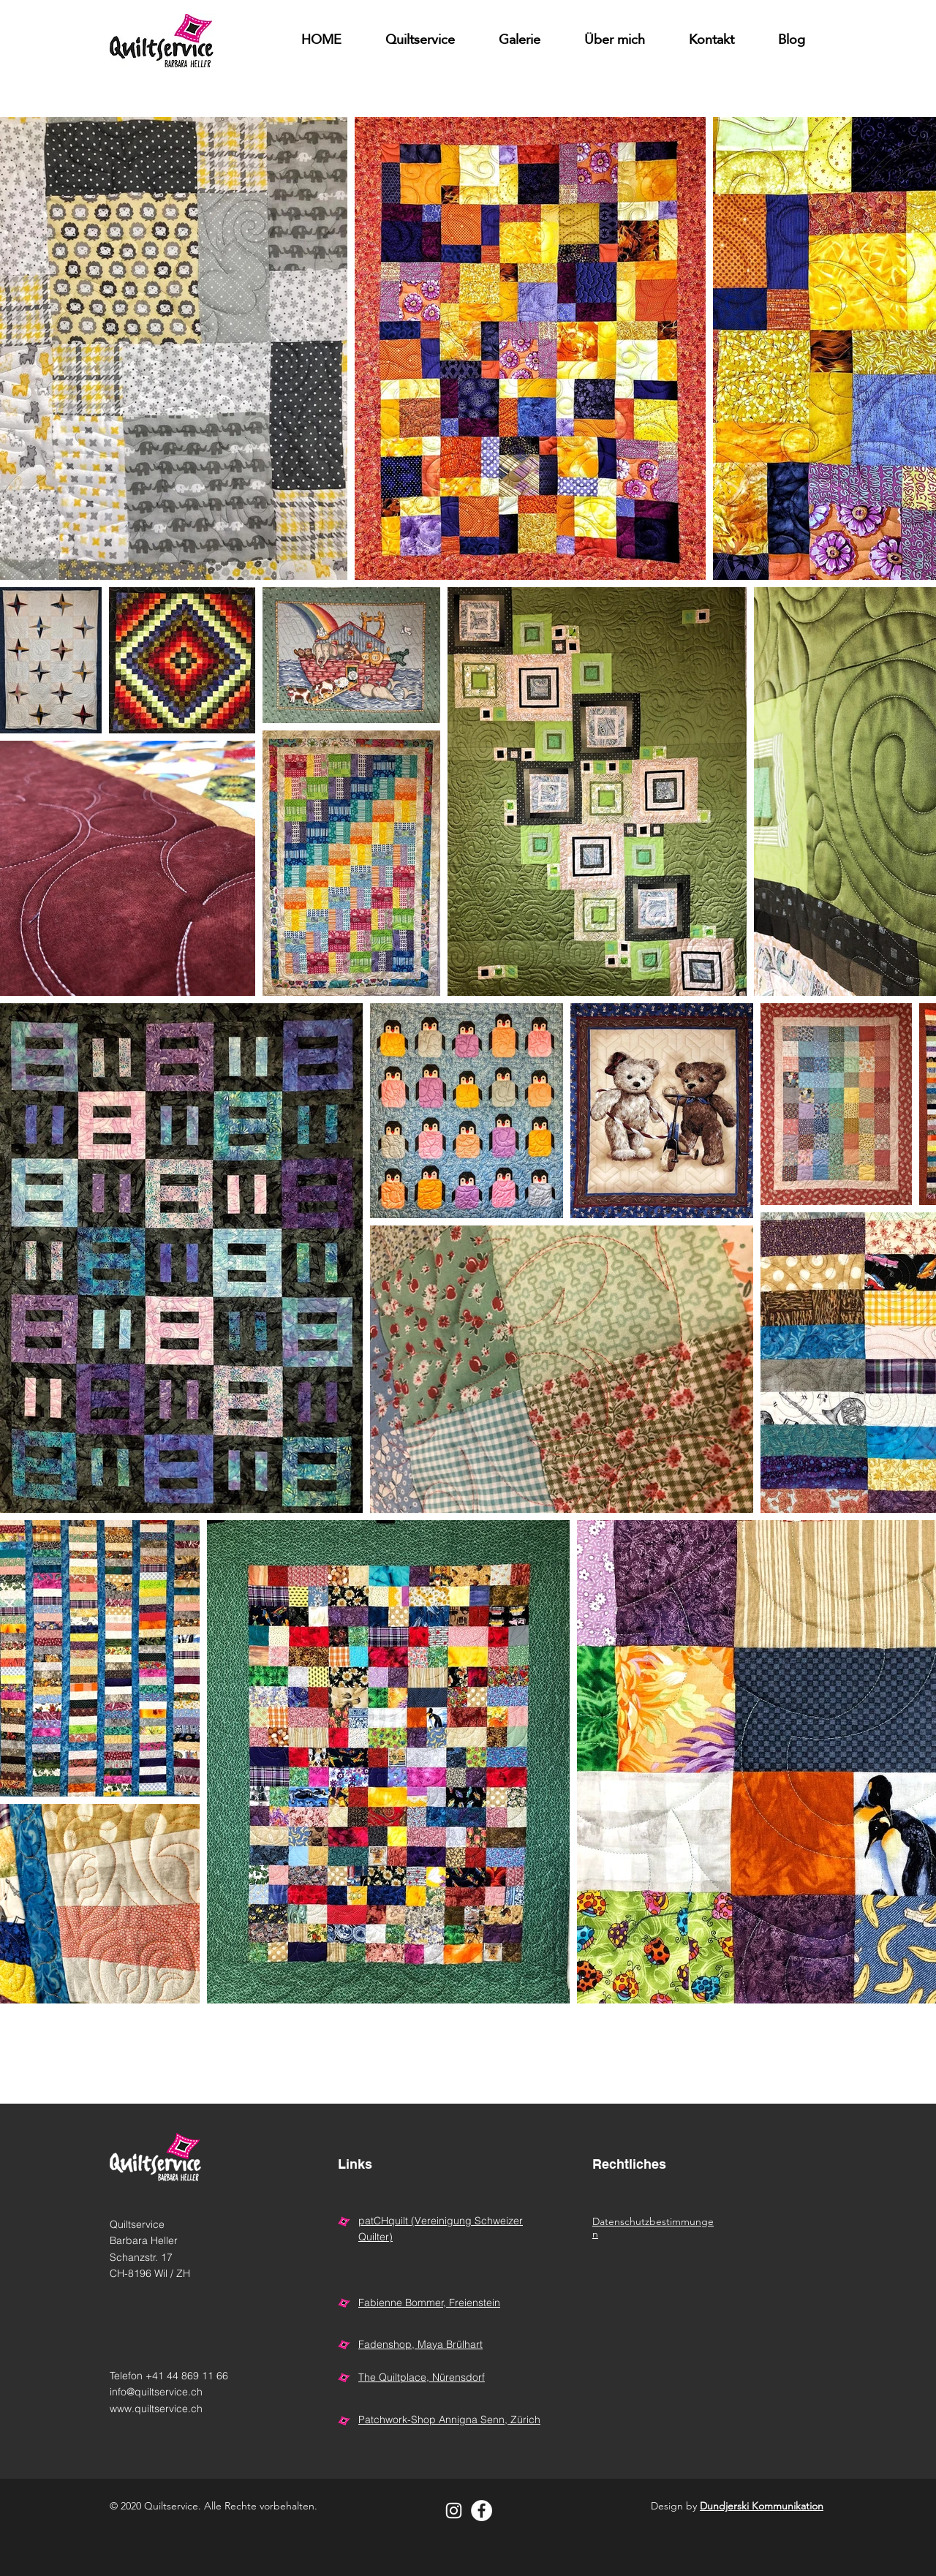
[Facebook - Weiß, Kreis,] (481, 2510)
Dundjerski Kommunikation (761, 2505)
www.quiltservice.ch (156, 2408)
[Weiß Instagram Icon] (453, 2510)
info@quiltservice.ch (156, 2391)
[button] (519, 40)
